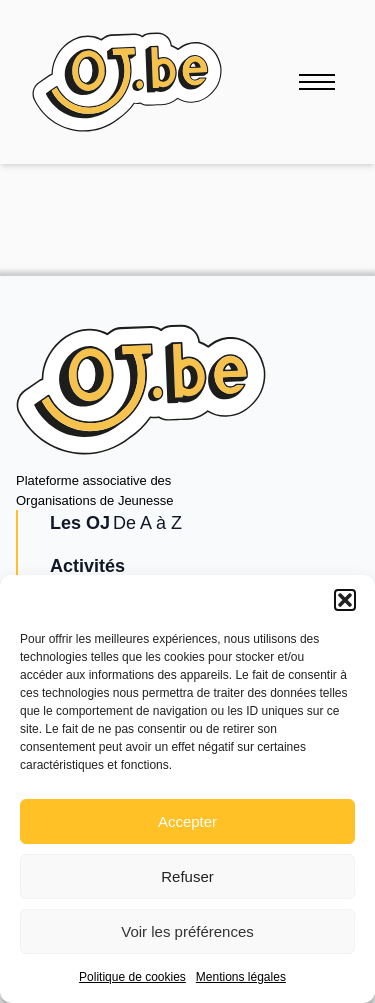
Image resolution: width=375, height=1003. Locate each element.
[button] (345, 600)
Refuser (187, 876)
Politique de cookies (132, 977)
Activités (87, 566)
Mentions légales (241, 977)
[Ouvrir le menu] (317, 82)
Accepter (187, 821)
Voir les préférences (187, 931)
